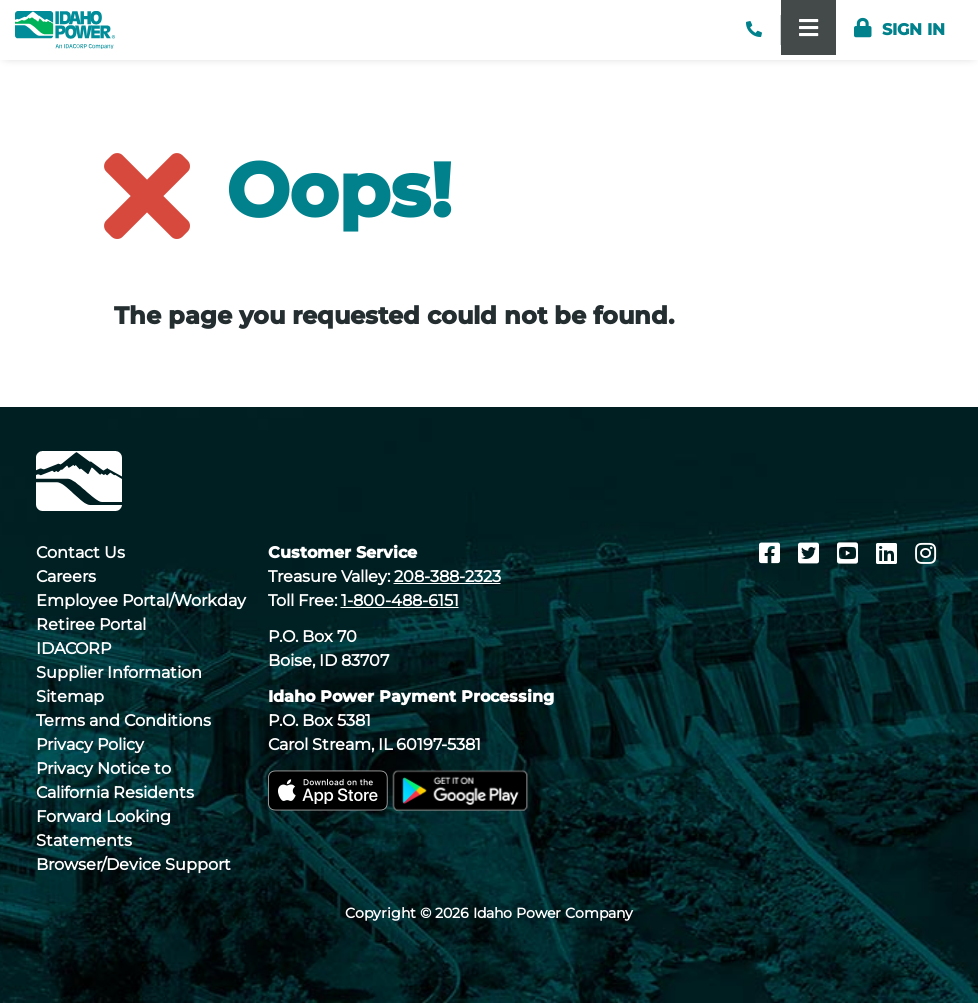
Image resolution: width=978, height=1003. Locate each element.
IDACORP (73, 648)
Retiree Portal (91, 624)
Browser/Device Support (133, 864)
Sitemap (70, 696)
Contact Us (80, 552)
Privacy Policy (90, 744)
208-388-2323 (447, 576)
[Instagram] (925, 553)
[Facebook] (772, 553)
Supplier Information (119, 672)
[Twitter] (811, 553)
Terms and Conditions (123, 720)
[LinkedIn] (889, 553)
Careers (66, 576)
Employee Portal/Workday (141, 600)
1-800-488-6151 (400, 600)
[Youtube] (850, 553)
